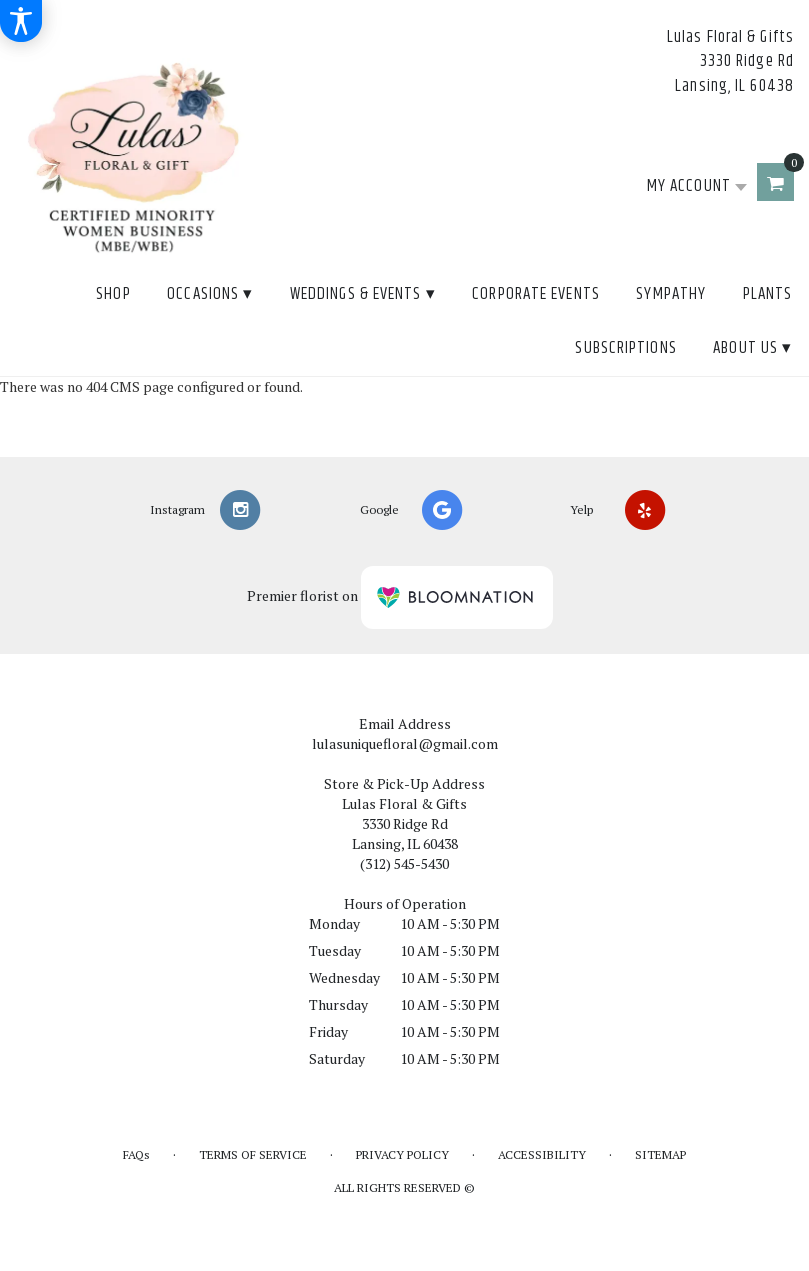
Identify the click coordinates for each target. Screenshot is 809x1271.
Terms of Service (253, 1154)
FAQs (136, 1154)
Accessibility (542, 1154)
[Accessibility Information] (21, 21)
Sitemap (660, 1154)
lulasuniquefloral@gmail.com (405, 743)
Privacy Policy (402, 1154)
